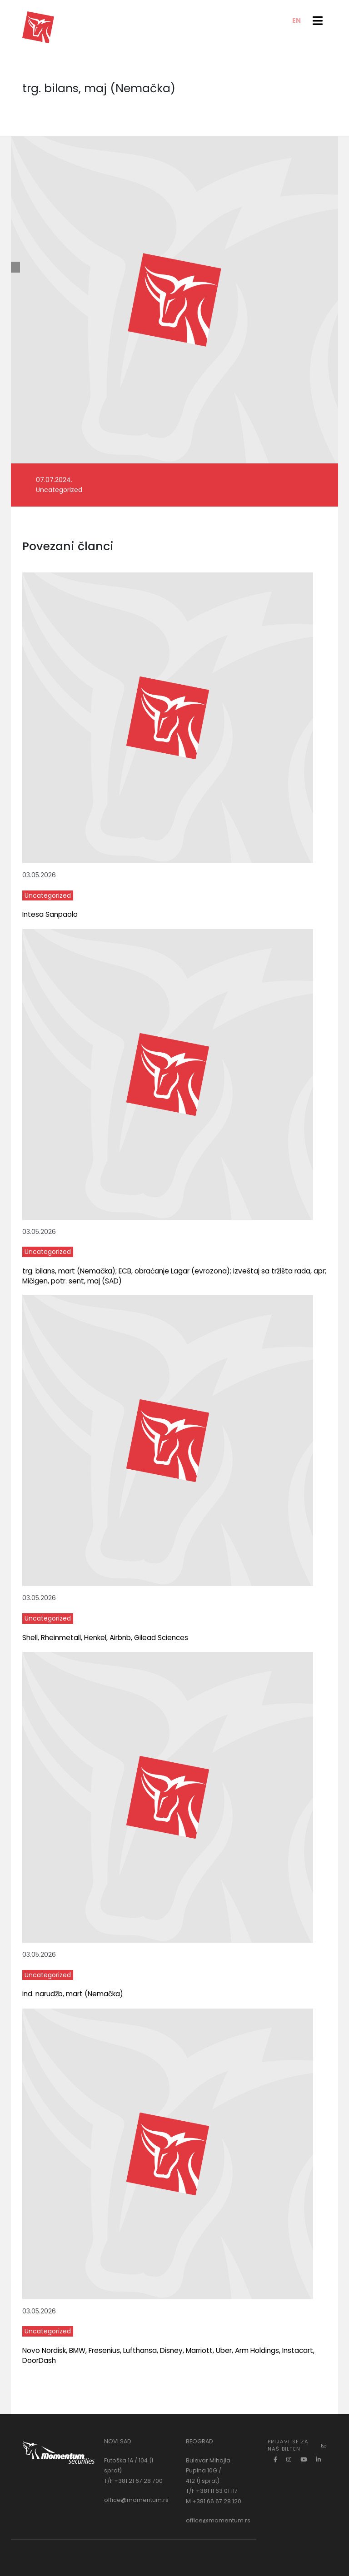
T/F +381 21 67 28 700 (133, 2481)
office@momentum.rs (136, 2500)
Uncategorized (59, 489)
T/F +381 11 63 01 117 (212, 2491)
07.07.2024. (54, 479)
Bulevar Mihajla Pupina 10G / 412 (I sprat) (208, 2471)
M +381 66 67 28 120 (213, 2501)
